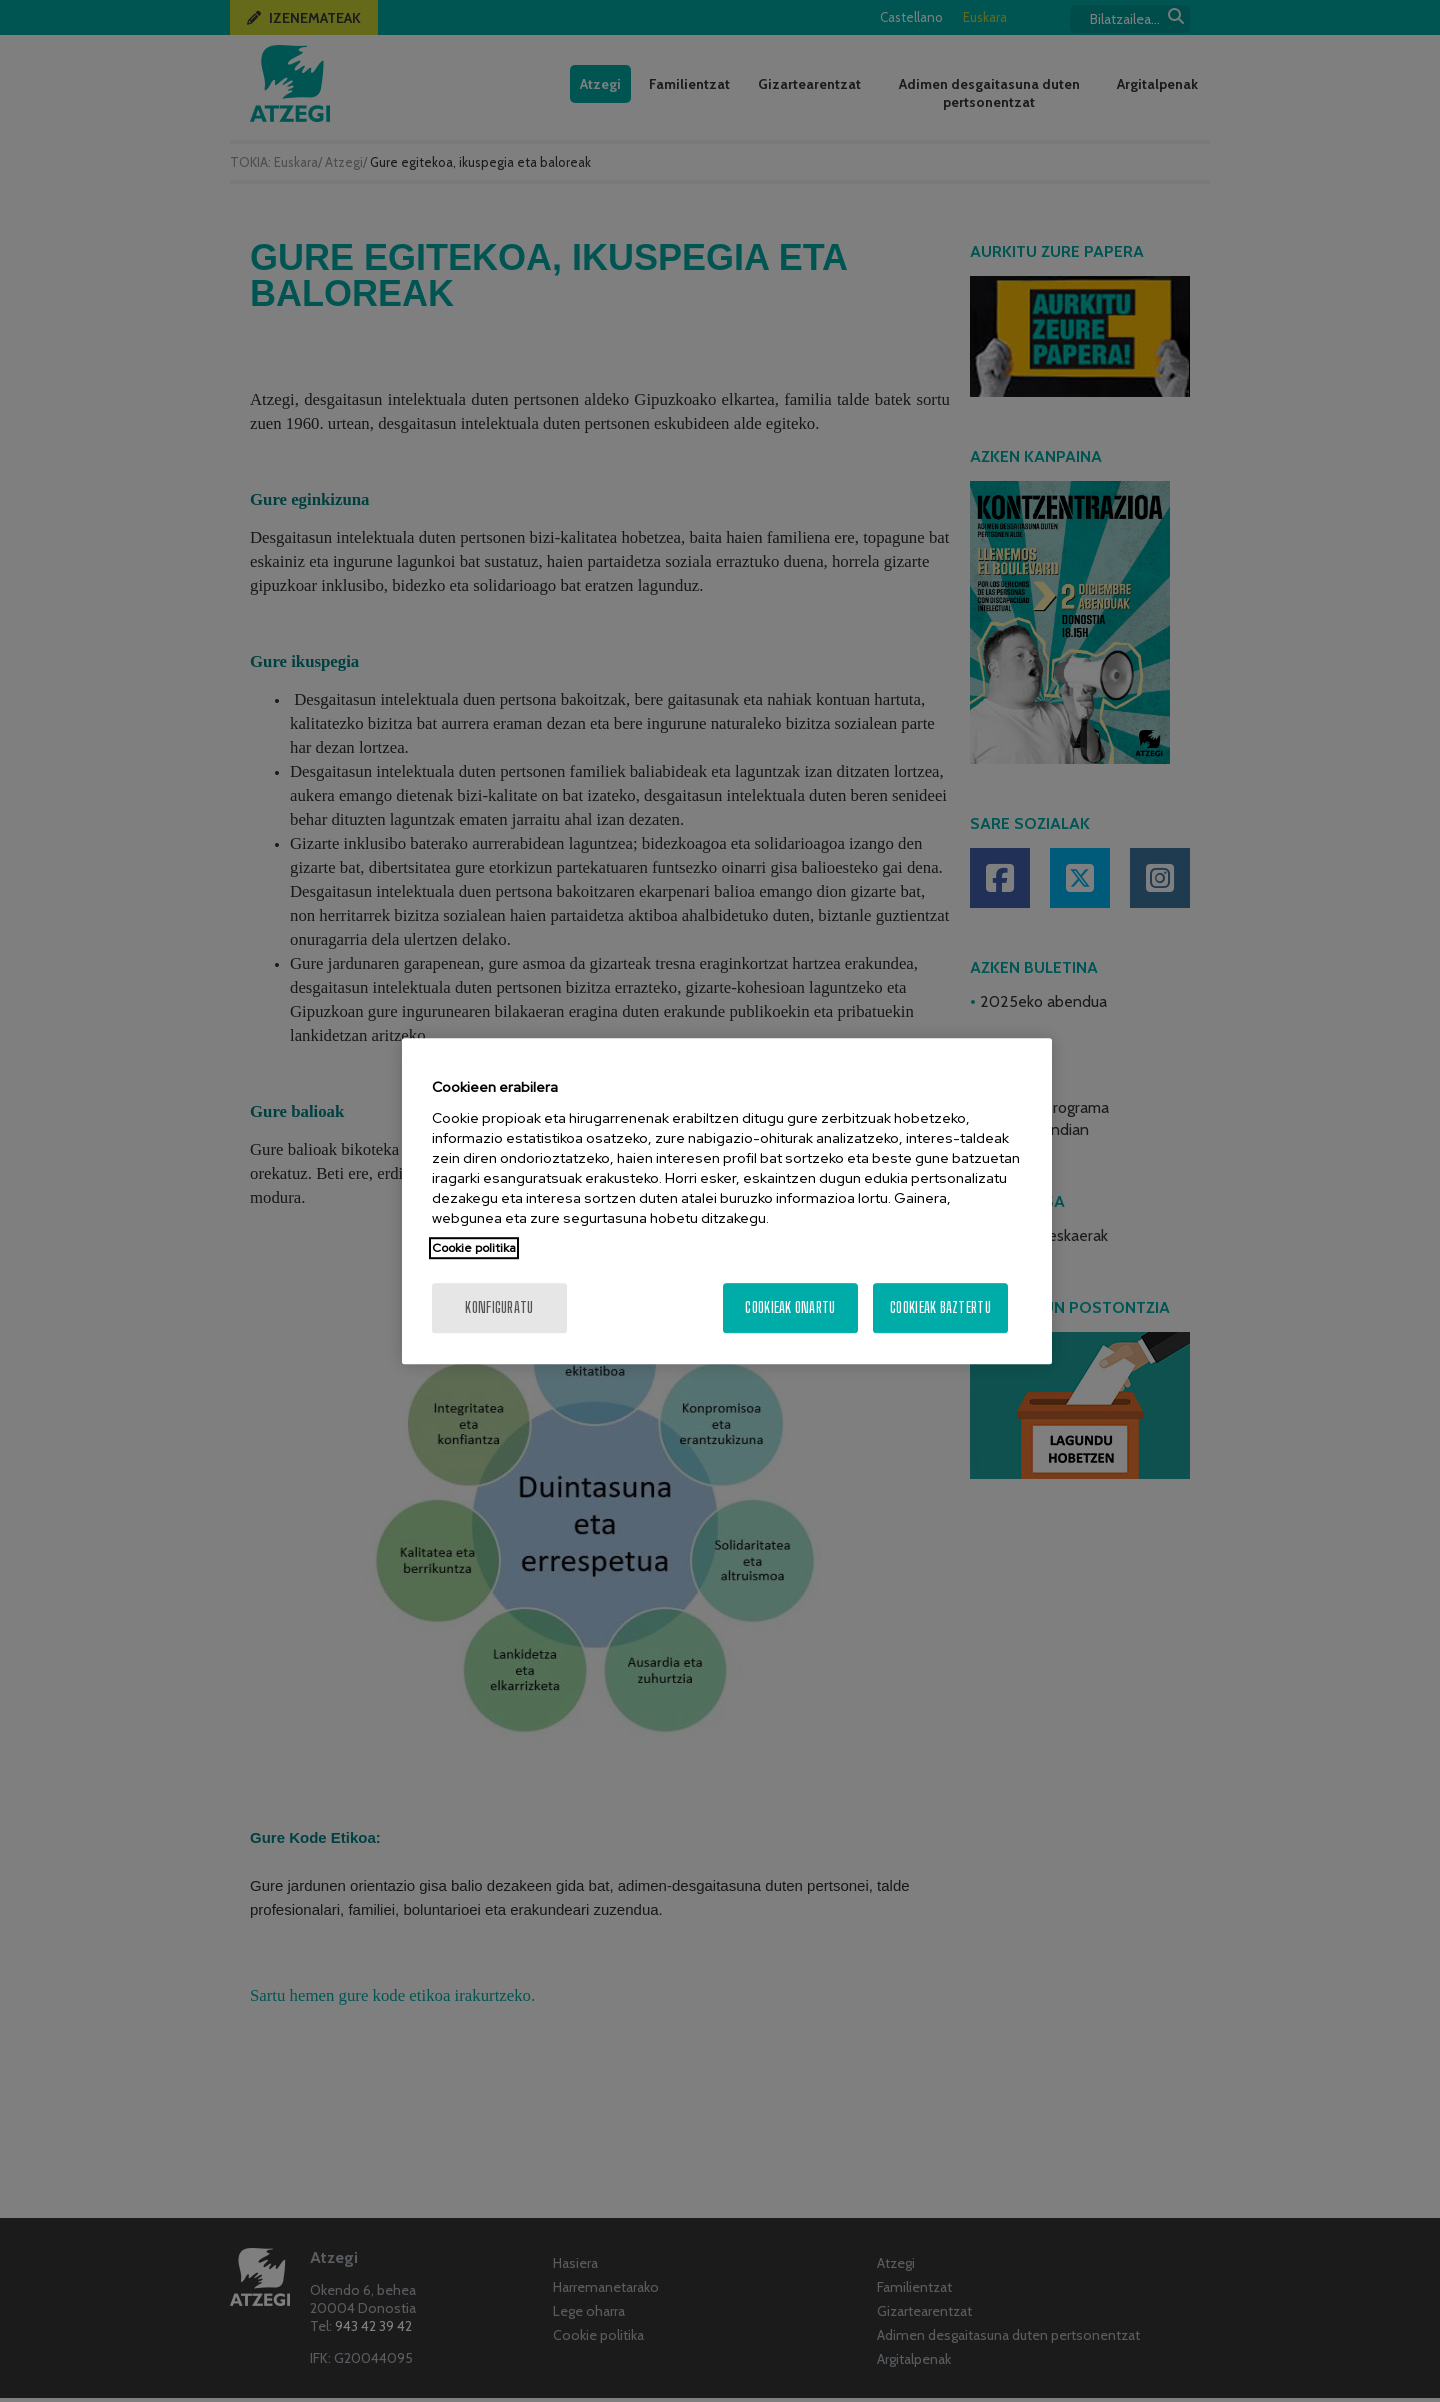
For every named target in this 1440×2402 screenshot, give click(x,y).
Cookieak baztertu (940, 1307)
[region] (727, 1201)
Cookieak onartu (790, 1307)
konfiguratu (499, 1307)
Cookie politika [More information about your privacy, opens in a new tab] (474, 1248)
